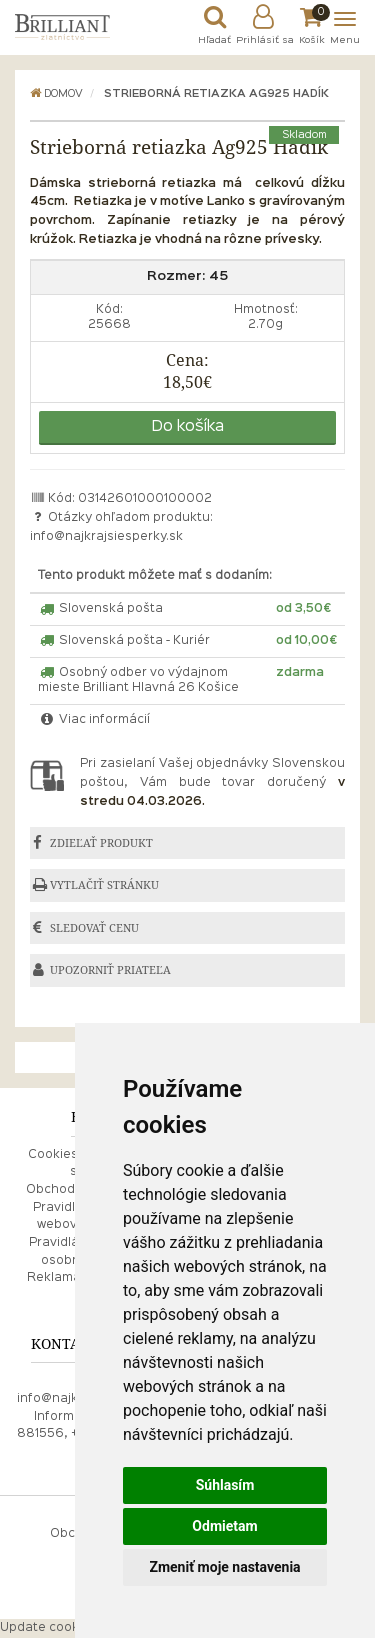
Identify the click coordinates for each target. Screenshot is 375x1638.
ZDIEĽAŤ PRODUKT (101, 843)
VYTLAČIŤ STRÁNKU (104, 885)
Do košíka (188, 427)
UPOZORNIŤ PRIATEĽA (110, 970)
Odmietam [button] (224, 1526)
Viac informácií (94, 720)
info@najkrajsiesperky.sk (106, 537)
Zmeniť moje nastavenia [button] (224, 1567)
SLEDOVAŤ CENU (94, 928)
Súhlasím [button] (225, 1485)
